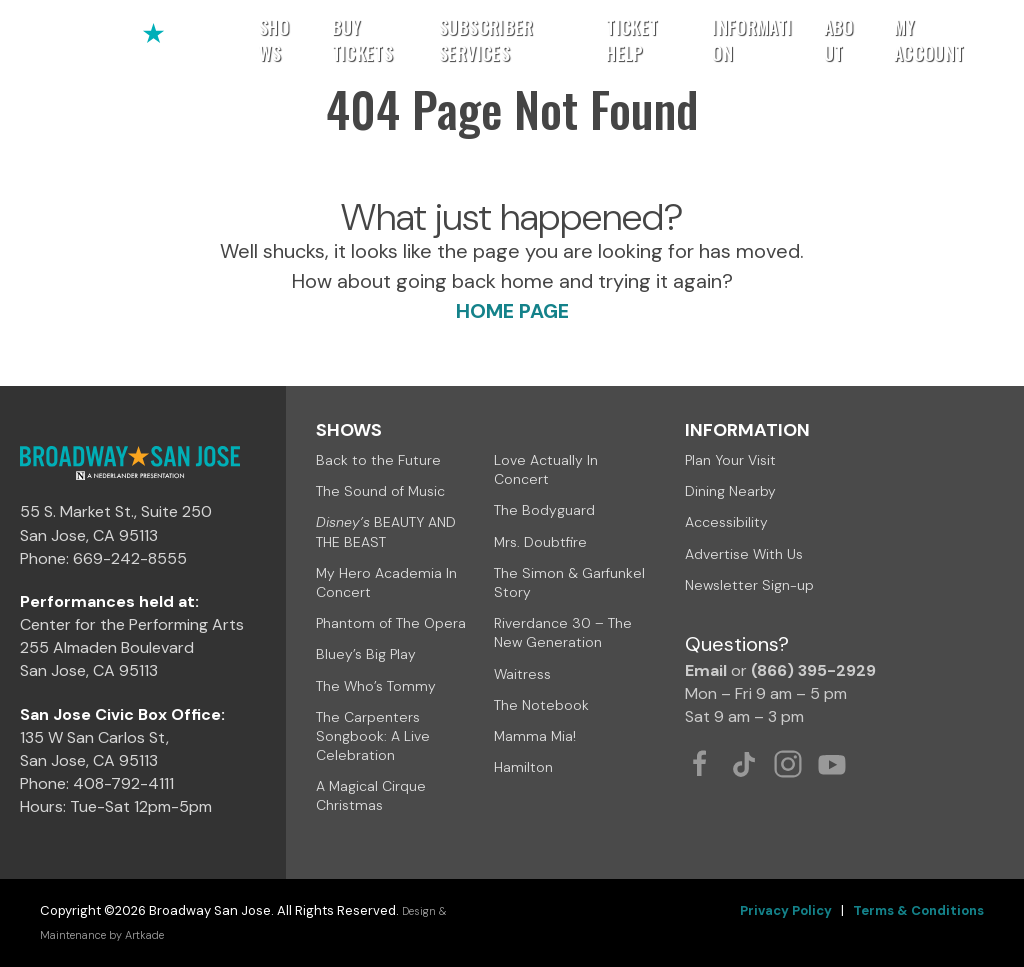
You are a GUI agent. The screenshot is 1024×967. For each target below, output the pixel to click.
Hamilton (523, 767)
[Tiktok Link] (744, 764)
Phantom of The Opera (391, 623)
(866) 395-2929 (813, 670)
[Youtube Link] (832, 764)
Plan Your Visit (730, 460)
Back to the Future (378, 460)
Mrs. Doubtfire (540, 542)
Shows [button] (274, 40)
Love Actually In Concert (546, 469)
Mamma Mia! (535, 736)
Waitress (522, 674)
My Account (929, 40)
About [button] (839, 40)
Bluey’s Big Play (366, 654)
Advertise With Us (744, 554)
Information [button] (752, 40)
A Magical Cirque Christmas (371, 795)
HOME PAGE (512, 311)
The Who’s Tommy (376, 686)
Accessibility (726, 522)
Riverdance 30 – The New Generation (563, 632)
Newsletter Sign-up (749, 585)
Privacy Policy (786, 910)
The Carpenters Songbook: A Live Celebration (373, 736)
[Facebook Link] (700, 764)
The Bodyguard (544, 510)
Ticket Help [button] (632, 40)
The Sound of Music (380, 491)
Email (706, 670)
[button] (980, 40)
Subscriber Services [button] (486, 40)
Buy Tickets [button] (363, 40)
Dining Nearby (730, 491)
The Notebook (541, 705)
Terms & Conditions (918, 910)
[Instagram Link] (788, 764)
